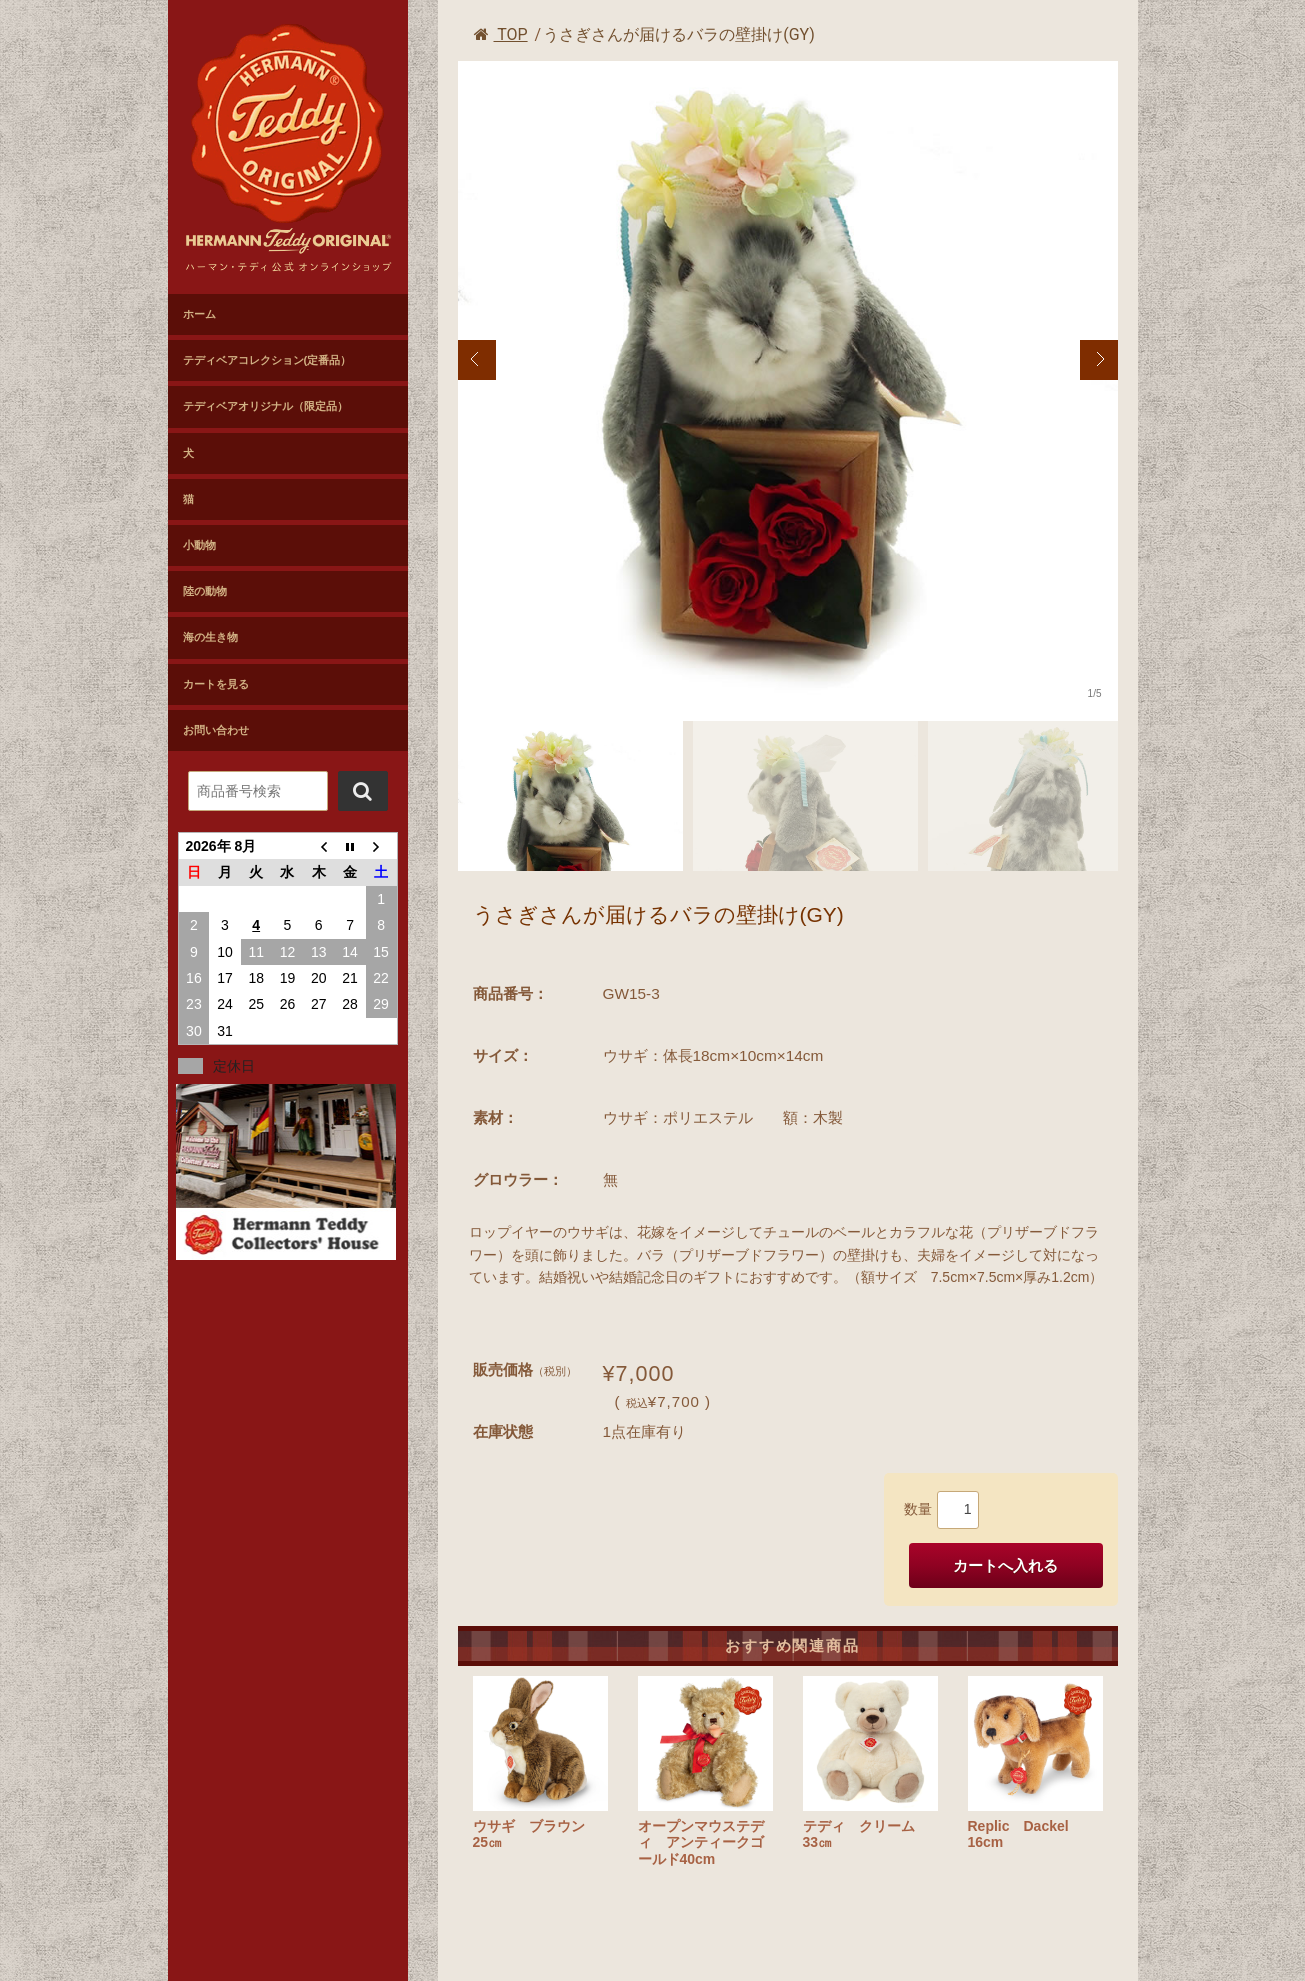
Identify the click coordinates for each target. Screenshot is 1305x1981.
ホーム (199, 314)
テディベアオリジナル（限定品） (265, 406)
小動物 (199, 545)
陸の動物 (205, 591)
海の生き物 (210, 637)
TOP (501, 34)
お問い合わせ (216, 730)
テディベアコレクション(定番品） (267, 360)
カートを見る (216, 684)
